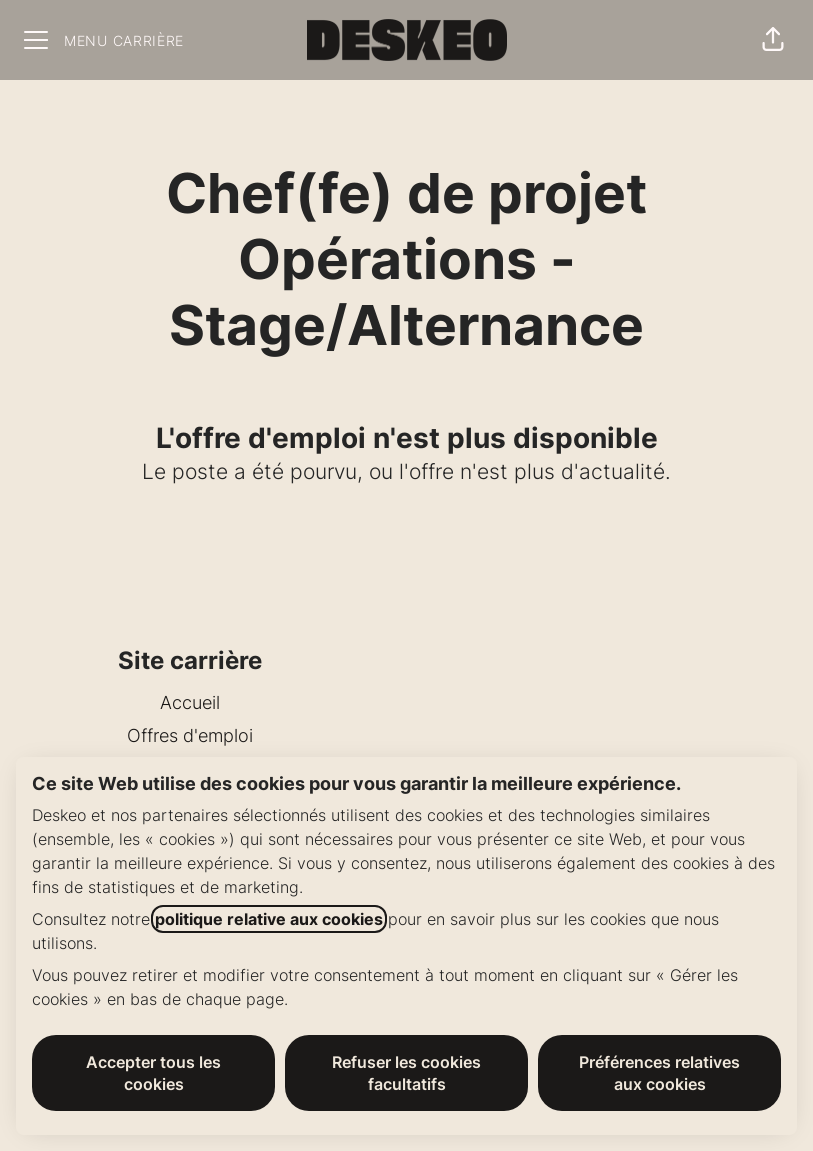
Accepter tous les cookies (153, 1073)
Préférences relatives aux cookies (659, 1073)
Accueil (190, 702)
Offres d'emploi (190, 735)
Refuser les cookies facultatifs (406, 1073)
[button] (773, 40)
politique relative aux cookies (269, 919)
